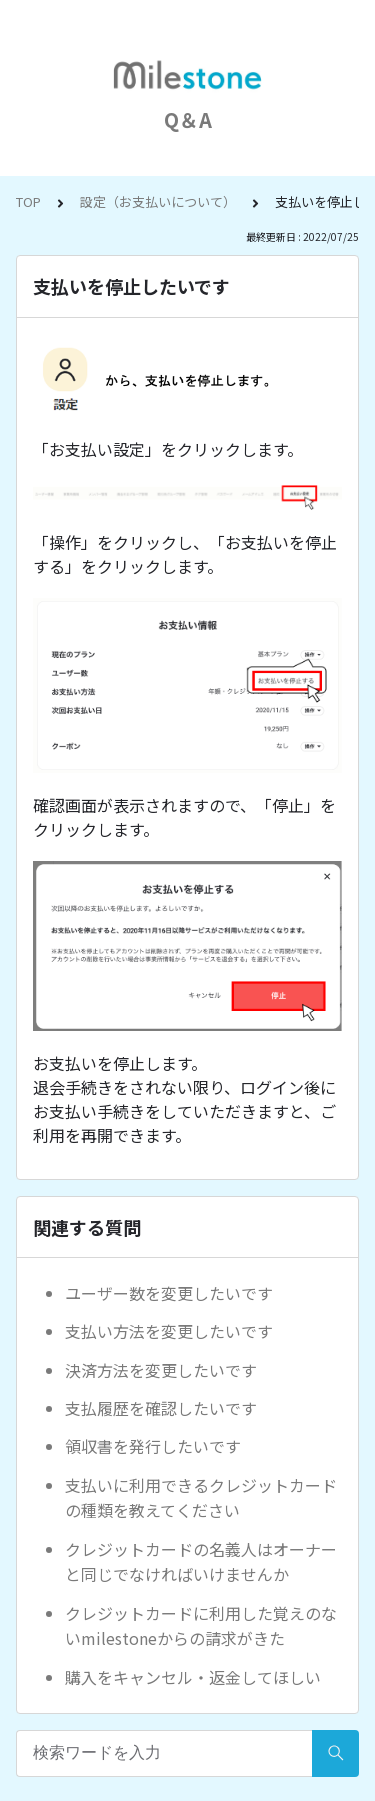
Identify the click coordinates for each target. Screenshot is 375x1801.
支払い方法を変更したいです (169, 1331)
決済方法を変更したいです (161, 1370)
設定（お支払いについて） (158, 201)
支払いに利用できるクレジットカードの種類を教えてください (201, 1498)
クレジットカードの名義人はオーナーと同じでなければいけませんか (201, 1562)
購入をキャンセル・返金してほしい (193, 1677)
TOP (28, 201)
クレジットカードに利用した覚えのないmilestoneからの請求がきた (201, 1626)
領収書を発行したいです (153, 1446)
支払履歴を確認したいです (161, 1408)
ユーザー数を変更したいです (169, 1293)
